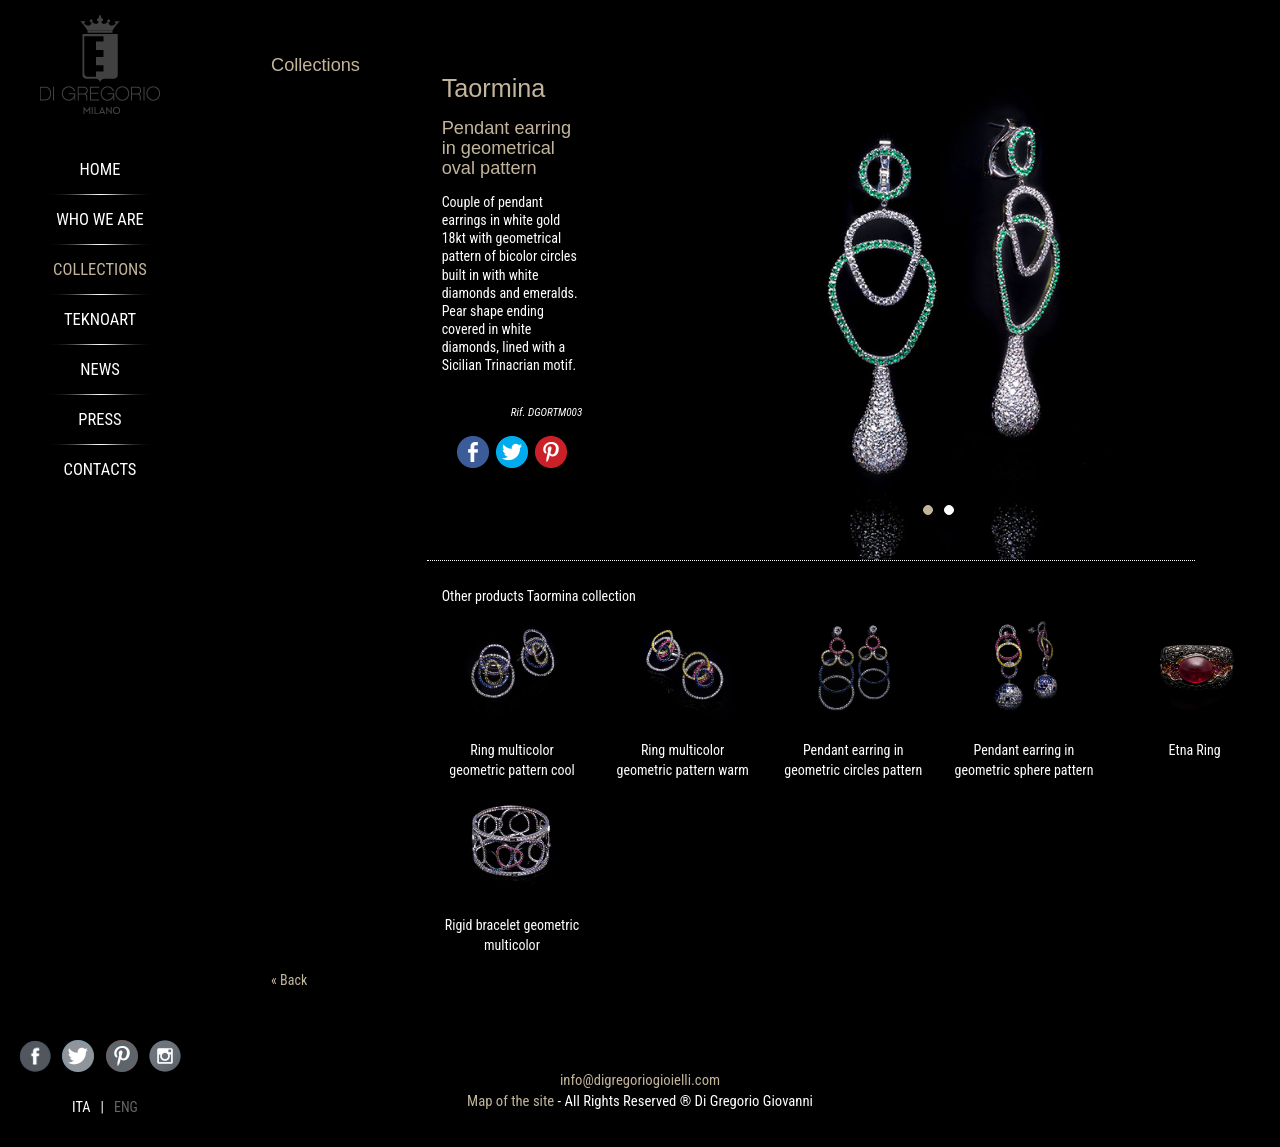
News (100, 369)
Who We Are (100, 219)
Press (99, 419)
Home (100, 169)
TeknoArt (100, 319)
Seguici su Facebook (35, 1056)
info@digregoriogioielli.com (640, 1080)
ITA (81, 1107)
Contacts (100, 469)
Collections (100, 269)
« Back (289, 980)
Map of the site (510, 1101)
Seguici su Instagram (165, 1056)
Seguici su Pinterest (122, 1056)
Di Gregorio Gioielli (100, 65)
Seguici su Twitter (78, 1056)
